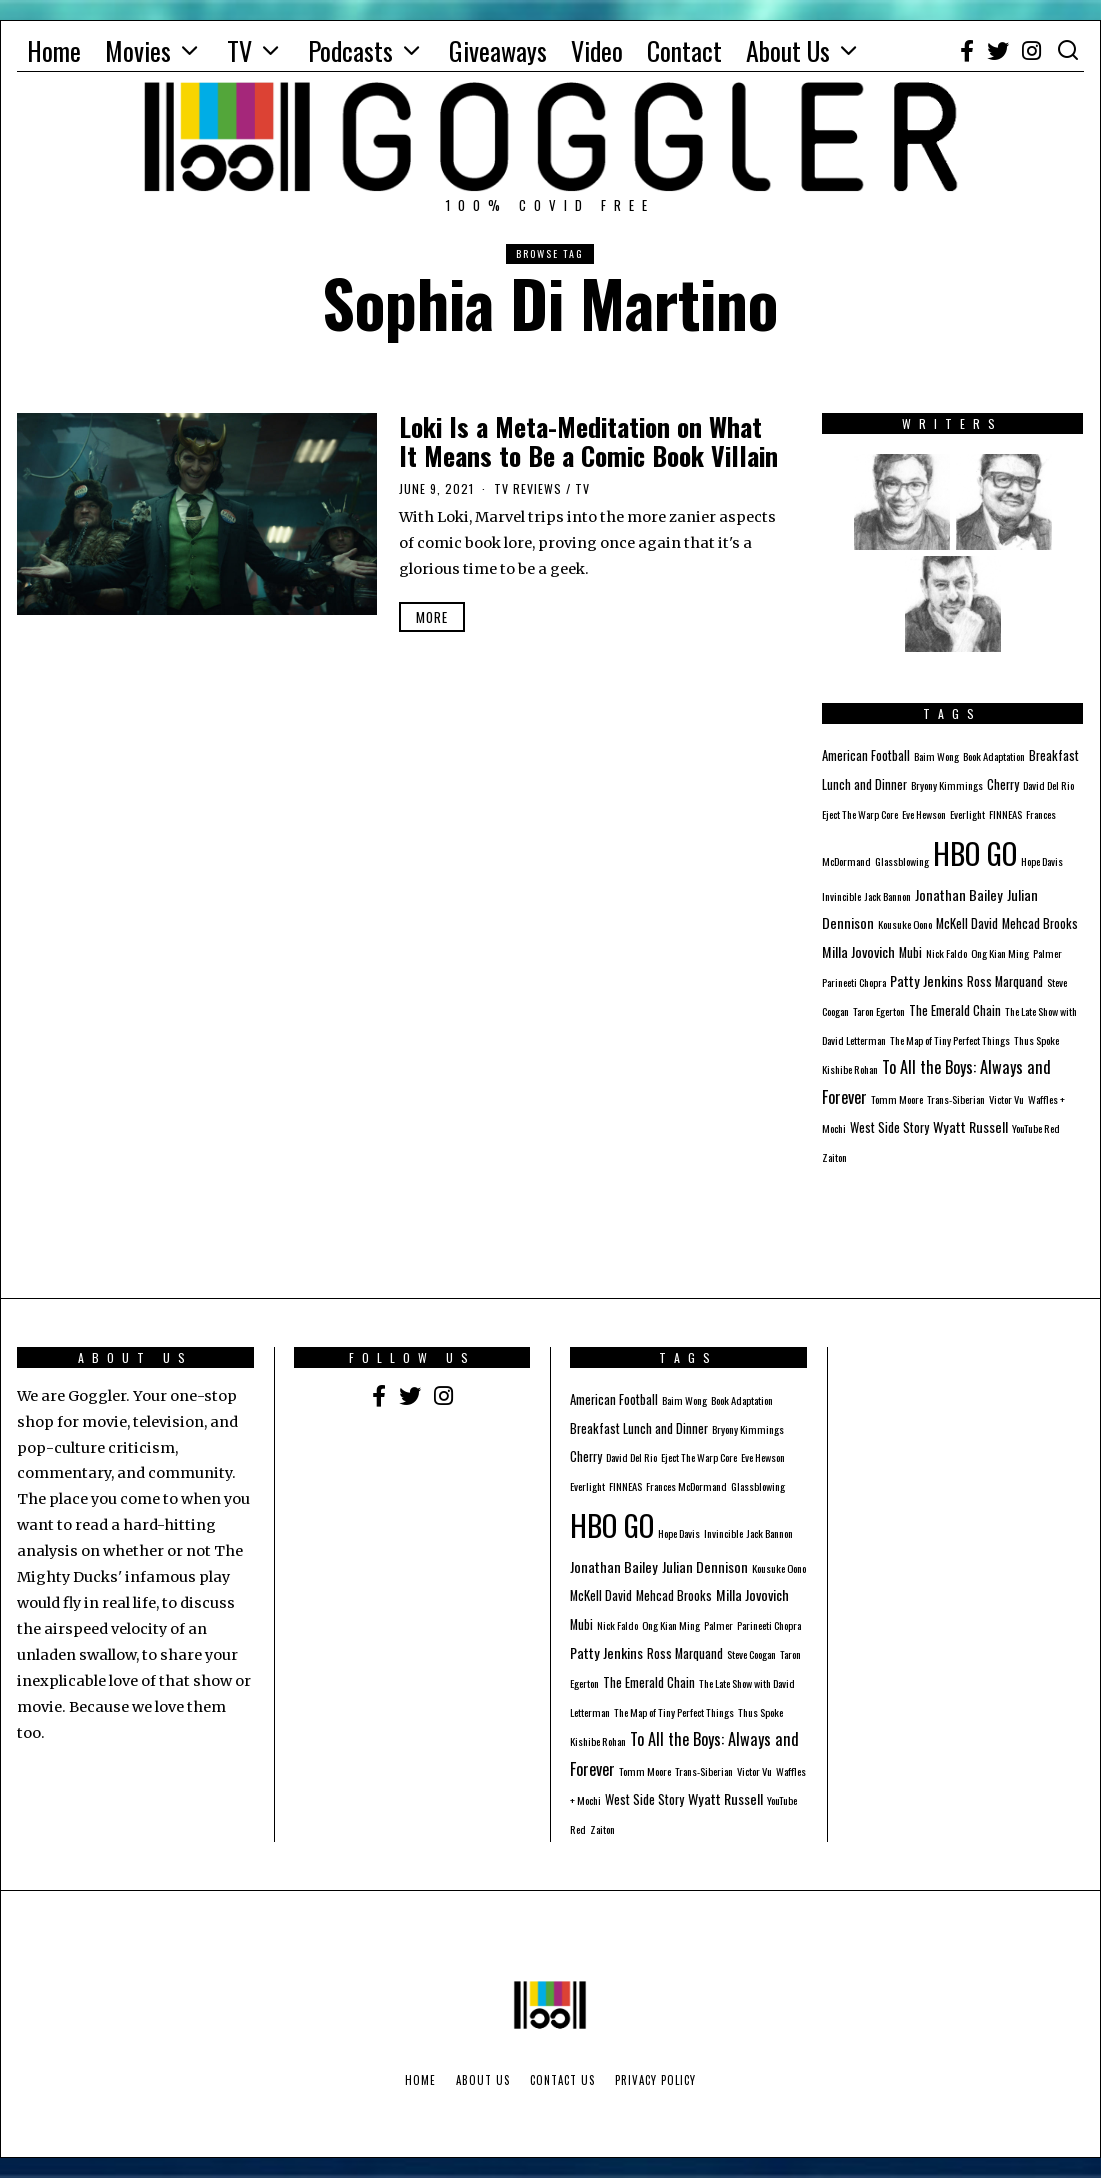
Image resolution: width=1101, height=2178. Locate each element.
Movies (138, 50)
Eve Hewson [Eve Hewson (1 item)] (924, 814)
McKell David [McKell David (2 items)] (967, 923)
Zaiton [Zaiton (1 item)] (834, 1157)
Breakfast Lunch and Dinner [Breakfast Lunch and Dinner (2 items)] (639, 1428)
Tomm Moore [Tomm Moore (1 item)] (897, 1099)
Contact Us (562, 2080)
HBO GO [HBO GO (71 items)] (975, 852)
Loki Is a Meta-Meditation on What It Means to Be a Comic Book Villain (588, 441)
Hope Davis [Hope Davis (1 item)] (1042, 861)
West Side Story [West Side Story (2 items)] (889, 1127)
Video (597, 50)
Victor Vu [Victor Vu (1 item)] (1006, 1099)
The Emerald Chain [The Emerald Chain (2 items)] (955, 1010)
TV (239, 50)
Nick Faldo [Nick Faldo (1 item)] (946, 953)
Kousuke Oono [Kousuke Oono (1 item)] (905, 924)
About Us (788, 50)
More (432, 617)
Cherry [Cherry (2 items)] (1003, 784)
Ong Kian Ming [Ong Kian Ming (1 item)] (1000, 953)
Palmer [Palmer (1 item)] (1047, 953)
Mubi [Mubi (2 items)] (910, 952)
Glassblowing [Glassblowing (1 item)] (902, 861)
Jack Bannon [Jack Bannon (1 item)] (888, 896)
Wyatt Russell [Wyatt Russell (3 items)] (970, 1126)
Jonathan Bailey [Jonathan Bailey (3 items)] (959, 894)
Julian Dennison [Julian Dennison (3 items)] (705, 1566)
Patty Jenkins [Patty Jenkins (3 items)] (926, 980)
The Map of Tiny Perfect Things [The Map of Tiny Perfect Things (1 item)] (950, 1040)
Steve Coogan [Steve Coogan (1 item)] (751, 1654)
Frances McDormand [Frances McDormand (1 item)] (686, 1486)
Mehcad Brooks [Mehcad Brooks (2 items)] (1040, 923)
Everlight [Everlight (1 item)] (967, 814)
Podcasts (350, 50)
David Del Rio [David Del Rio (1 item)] (1048, 785)
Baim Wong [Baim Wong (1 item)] (936, 756)
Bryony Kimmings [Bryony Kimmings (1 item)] (947, 785)
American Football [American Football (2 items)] (866, 755)
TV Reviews (528, 488)
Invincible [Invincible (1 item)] (841, 896)
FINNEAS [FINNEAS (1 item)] (1005, 814)
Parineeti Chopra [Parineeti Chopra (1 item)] (854, 982)
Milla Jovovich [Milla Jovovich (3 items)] (858, 951)
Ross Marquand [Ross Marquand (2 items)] (1005, 981)
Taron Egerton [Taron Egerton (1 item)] (879, 1011)
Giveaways (498, 50)
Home (54, 50)
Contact (684, 50)
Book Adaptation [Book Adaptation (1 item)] (994, 756)
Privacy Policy (655, 2080)
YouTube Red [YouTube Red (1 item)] (1036, 1128)
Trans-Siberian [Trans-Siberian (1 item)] (956, 1099)
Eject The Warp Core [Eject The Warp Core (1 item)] (860, 814)
